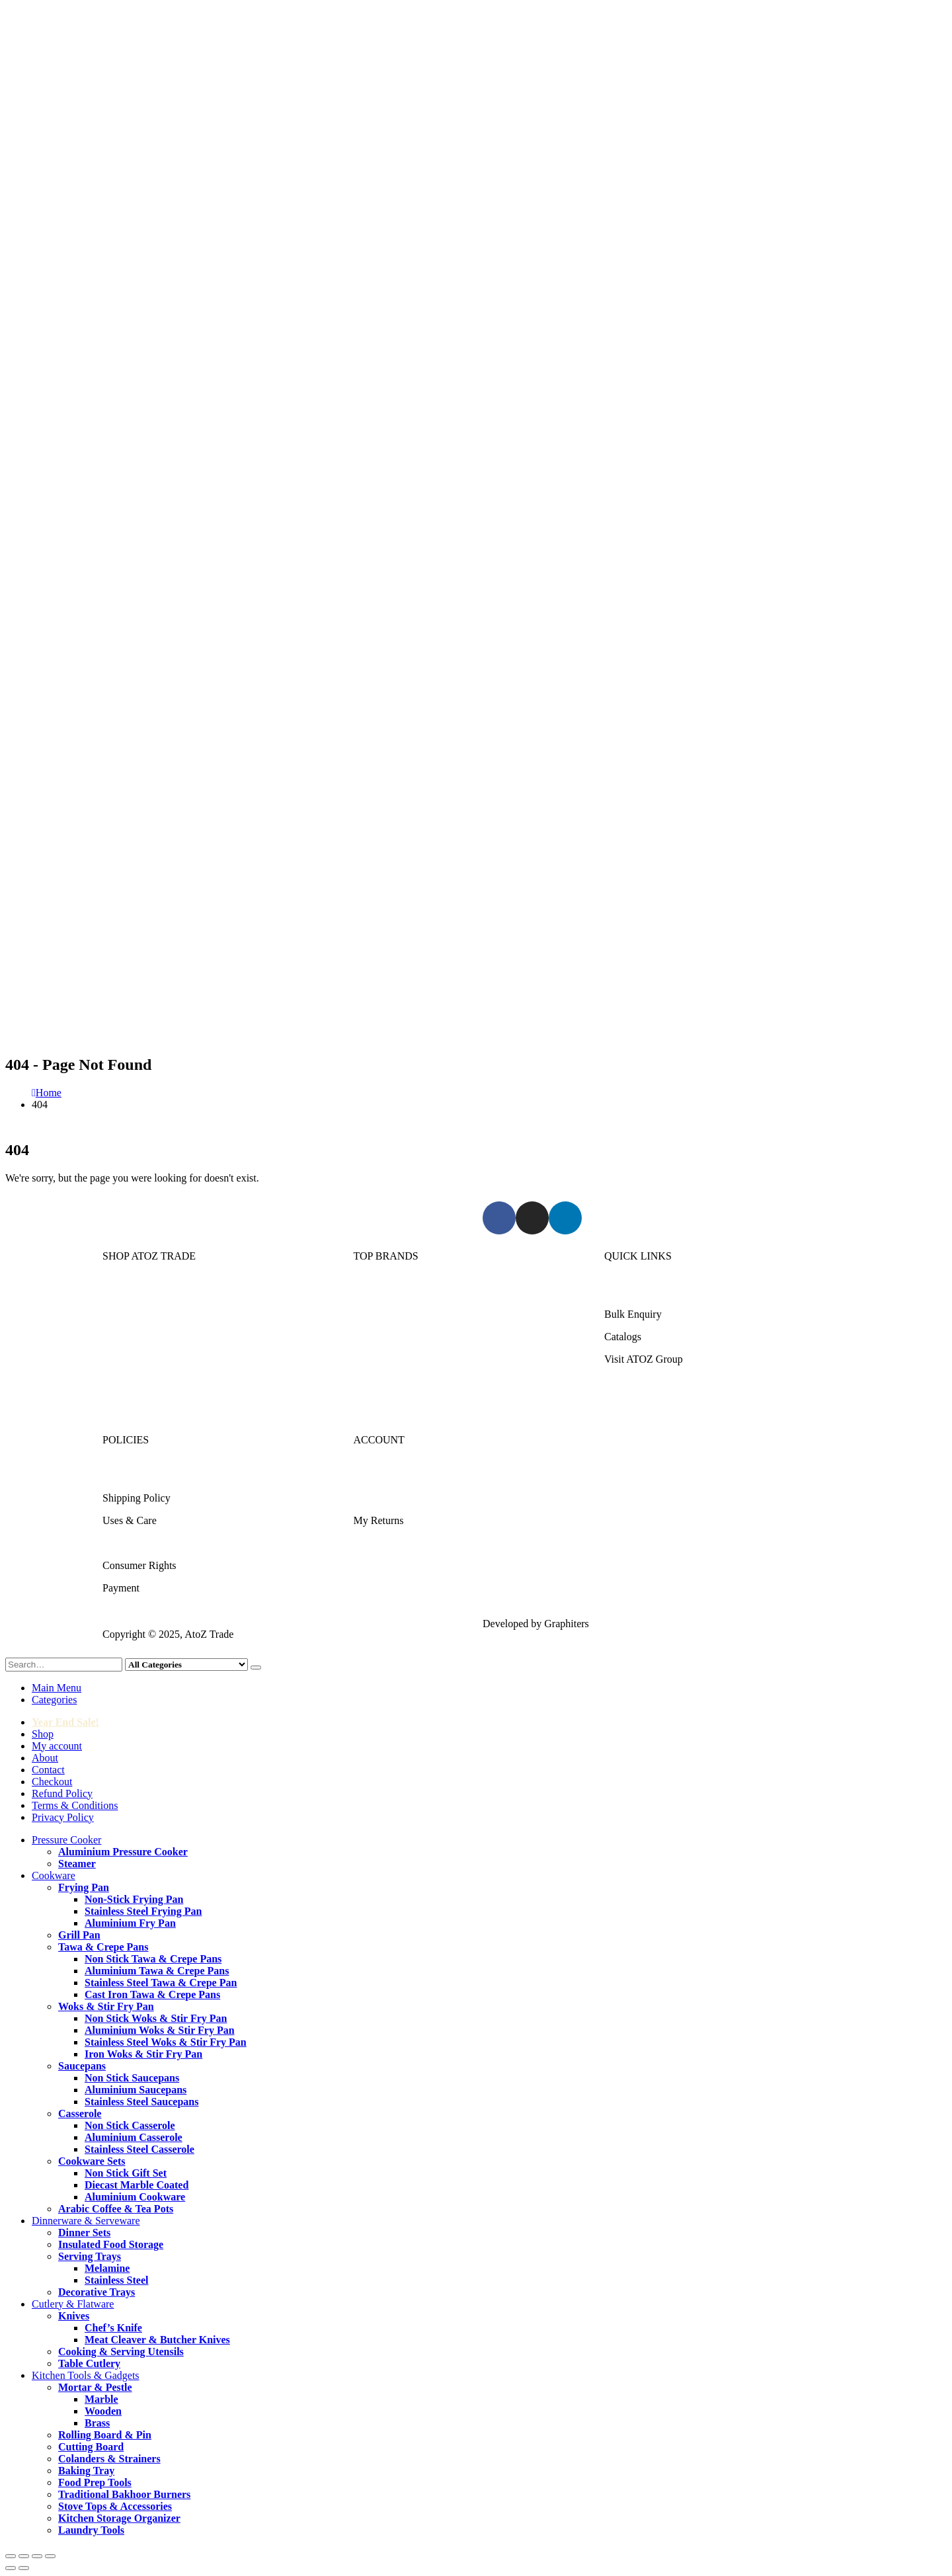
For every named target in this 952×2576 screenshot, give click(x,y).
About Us (624, 1291)
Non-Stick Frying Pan (134, 1899)
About (45, 1757)
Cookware (124, 1314)
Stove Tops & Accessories (115, 2506)
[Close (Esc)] (50, 2556)
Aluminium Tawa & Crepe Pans (157, 1970)
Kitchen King (382, 1314)
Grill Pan (79, 1935)
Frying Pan (83, 1887)
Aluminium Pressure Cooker (123, 1851)
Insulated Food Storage (110, 2244)
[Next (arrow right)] (24, 2568)
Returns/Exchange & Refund (163, 1475)
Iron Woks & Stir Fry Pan (143, 2054)
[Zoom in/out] (10, 2556)
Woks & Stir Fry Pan (106, 2006)
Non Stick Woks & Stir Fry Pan (156, 2018)
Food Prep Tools (95, 2482)
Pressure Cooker (137, 1291)
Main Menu (56, 1687)
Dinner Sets (84, 2232)
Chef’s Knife (113, 2327)
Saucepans (82, 2066)
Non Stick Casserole (130, 2125)
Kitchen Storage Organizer (119, 2518)
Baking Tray (86, 2470)
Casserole (79, 2113)
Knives (73, 2315)
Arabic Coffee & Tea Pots (115, 2208)
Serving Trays (89, 2256)
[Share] (37, 2556)
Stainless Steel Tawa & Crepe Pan (161, 1982)
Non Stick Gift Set (126, 2173)
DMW (367, 1404)
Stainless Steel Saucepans (141, 2101)
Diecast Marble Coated (136, 2185)
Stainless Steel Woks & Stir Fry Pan (166, 2042)
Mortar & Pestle (95, 2387)
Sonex (367, 1291)
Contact (48, 1769)
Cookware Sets (91, 2161)
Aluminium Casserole (133, 2137)
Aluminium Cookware (135, 2196)
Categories (54, 1699)
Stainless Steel (116, 2280)
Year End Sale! (65, 1722)
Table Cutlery (89, 2363)
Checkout (52, 1781)
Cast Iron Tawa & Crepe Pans (152, 1994)
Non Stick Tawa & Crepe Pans (153, 1958)
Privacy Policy (63, 1817)
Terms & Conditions (145, 1543)
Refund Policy (62, 1793)
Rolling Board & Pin (104, 2434)
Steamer (77, 1863)
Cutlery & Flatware (143, 1359)
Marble (101, 2399)
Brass (97, 2423)
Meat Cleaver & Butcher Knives (157, 2339)
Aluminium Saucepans (135, 2089)
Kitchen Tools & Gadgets (156, 1381)
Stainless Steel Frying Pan (143, 1911)
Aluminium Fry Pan (130, 1923)
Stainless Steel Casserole (139, 2149)
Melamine (107, 2268)
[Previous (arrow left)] (10, 2568)
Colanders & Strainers (109, 2458)
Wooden (103, 2411)
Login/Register (385, 1475)
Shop (43, 1734)
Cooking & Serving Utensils (121, 2351)
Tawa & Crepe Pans (103, 1946)
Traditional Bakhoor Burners (124, 2494)
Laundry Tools (91, 2530)
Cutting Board (91, 2446)
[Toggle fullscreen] (24, 2556)
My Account (380, 1498)
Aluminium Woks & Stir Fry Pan (160, 2030)
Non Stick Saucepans (132, 2077)
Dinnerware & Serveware (156, 1336)
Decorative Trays (96, 2292)
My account (57, 1745)
